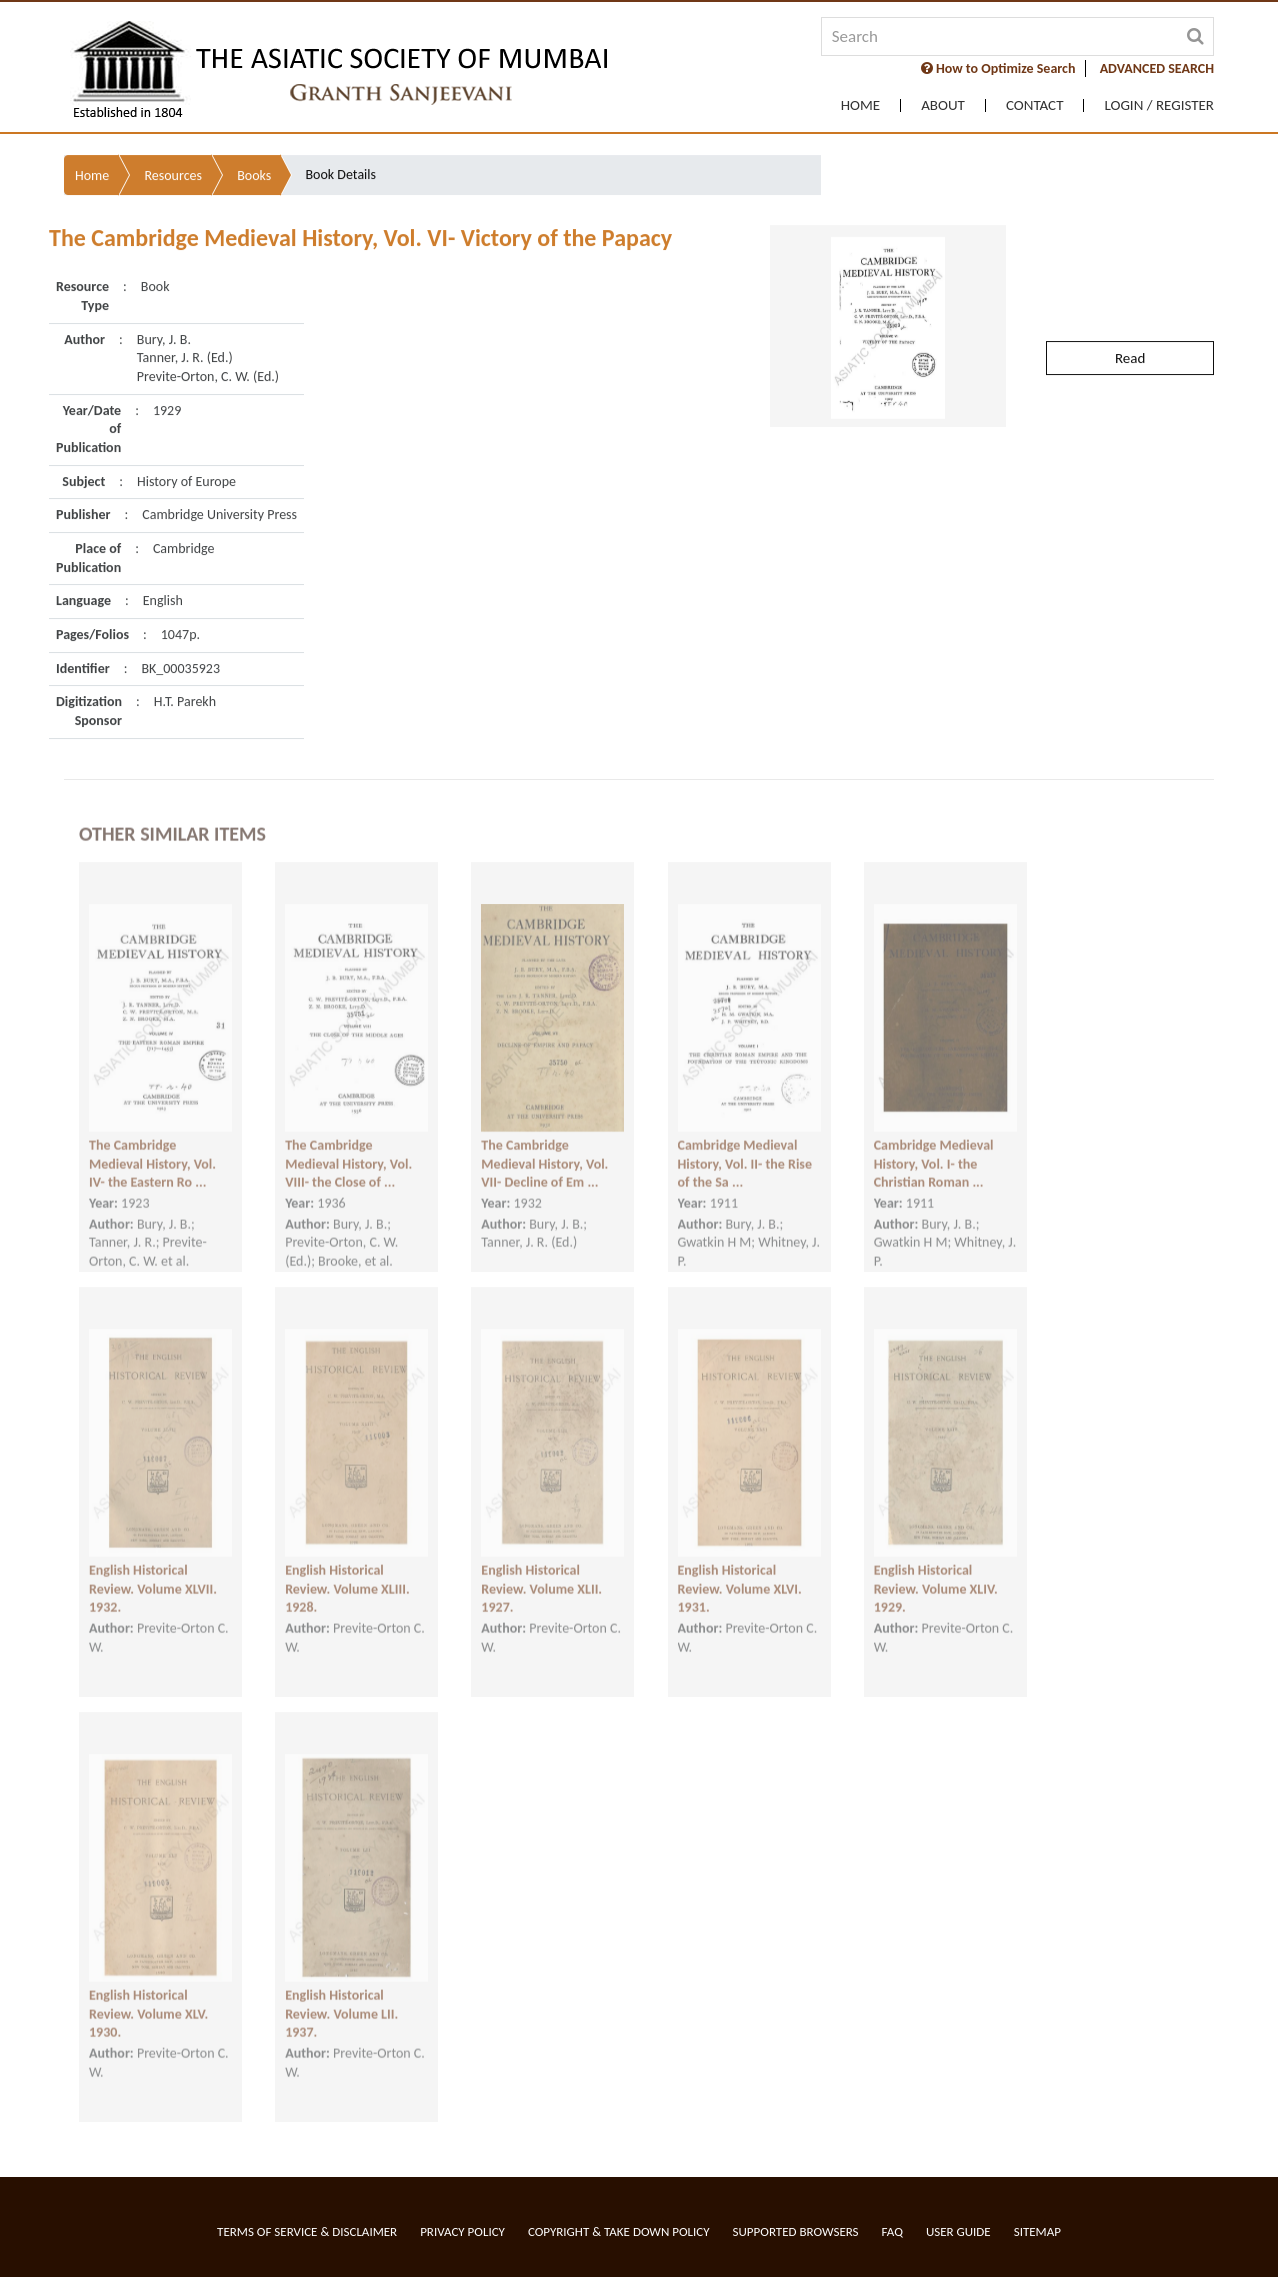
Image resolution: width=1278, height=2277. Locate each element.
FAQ (892, 2231)
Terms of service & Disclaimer (307, 2231)
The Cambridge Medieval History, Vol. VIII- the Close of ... (348, 1148)
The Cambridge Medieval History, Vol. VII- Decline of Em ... (544, 1148)
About (943, 105)
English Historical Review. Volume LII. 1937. (341, 1998)
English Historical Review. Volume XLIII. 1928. (347, 1573)
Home (860, 105)
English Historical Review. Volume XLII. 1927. (541, 1573)
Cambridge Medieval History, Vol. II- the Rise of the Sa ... (745, 1148)
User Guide (958, 2231)
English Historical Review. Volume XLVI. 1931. (740, 1573)
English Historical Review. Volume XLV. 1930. (148, 1998)
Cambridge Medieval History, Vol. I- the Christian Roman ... (934, 1148)
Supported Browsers (796, 2231)
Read (1130, 311)
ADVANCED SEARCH (1157, 68)
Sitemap (1037, 2231)
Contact (1035, 105)
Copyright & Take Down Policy (619, 2231)
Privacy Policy (462, 2231)
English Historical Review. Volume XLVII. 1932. (153, 1573)
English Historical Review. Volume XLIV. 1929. (936, 1573)
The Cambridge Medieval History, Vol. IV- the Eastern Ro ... (152, 1148)
